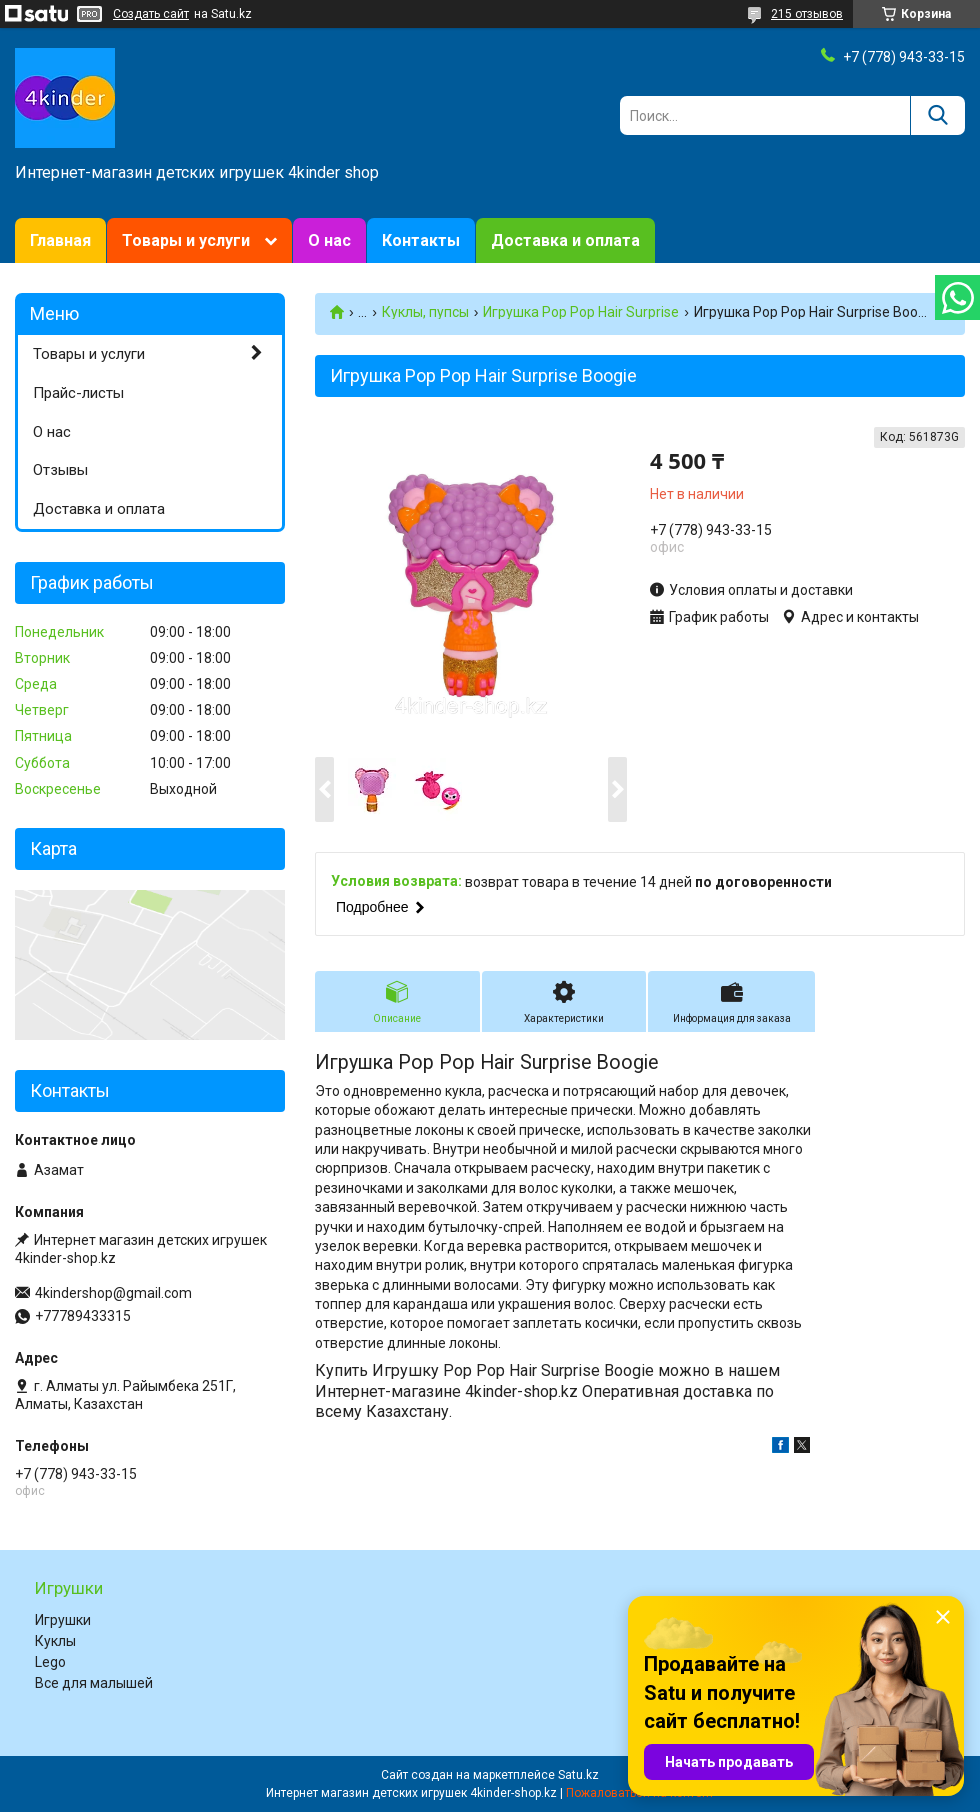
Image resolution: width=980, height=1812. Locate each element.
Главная (60, 240)
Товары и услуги (186, 240)
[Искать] (937, 115)
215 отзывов (807, 14)
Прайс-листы (78, 393)
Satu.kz (578, 1775)
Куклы (55, 1641)
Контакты (421, 240)
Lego (50, 1662)
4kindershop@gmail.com (113, 1293)
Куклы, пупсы (425, 312)
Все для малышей (94, 1683)
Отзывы (60, 470)
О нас (329, 240)
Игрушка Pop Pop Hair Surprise (581, 312)
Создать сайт (151, 14)
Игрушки (63, 1620)
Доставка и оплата (565, 240)
